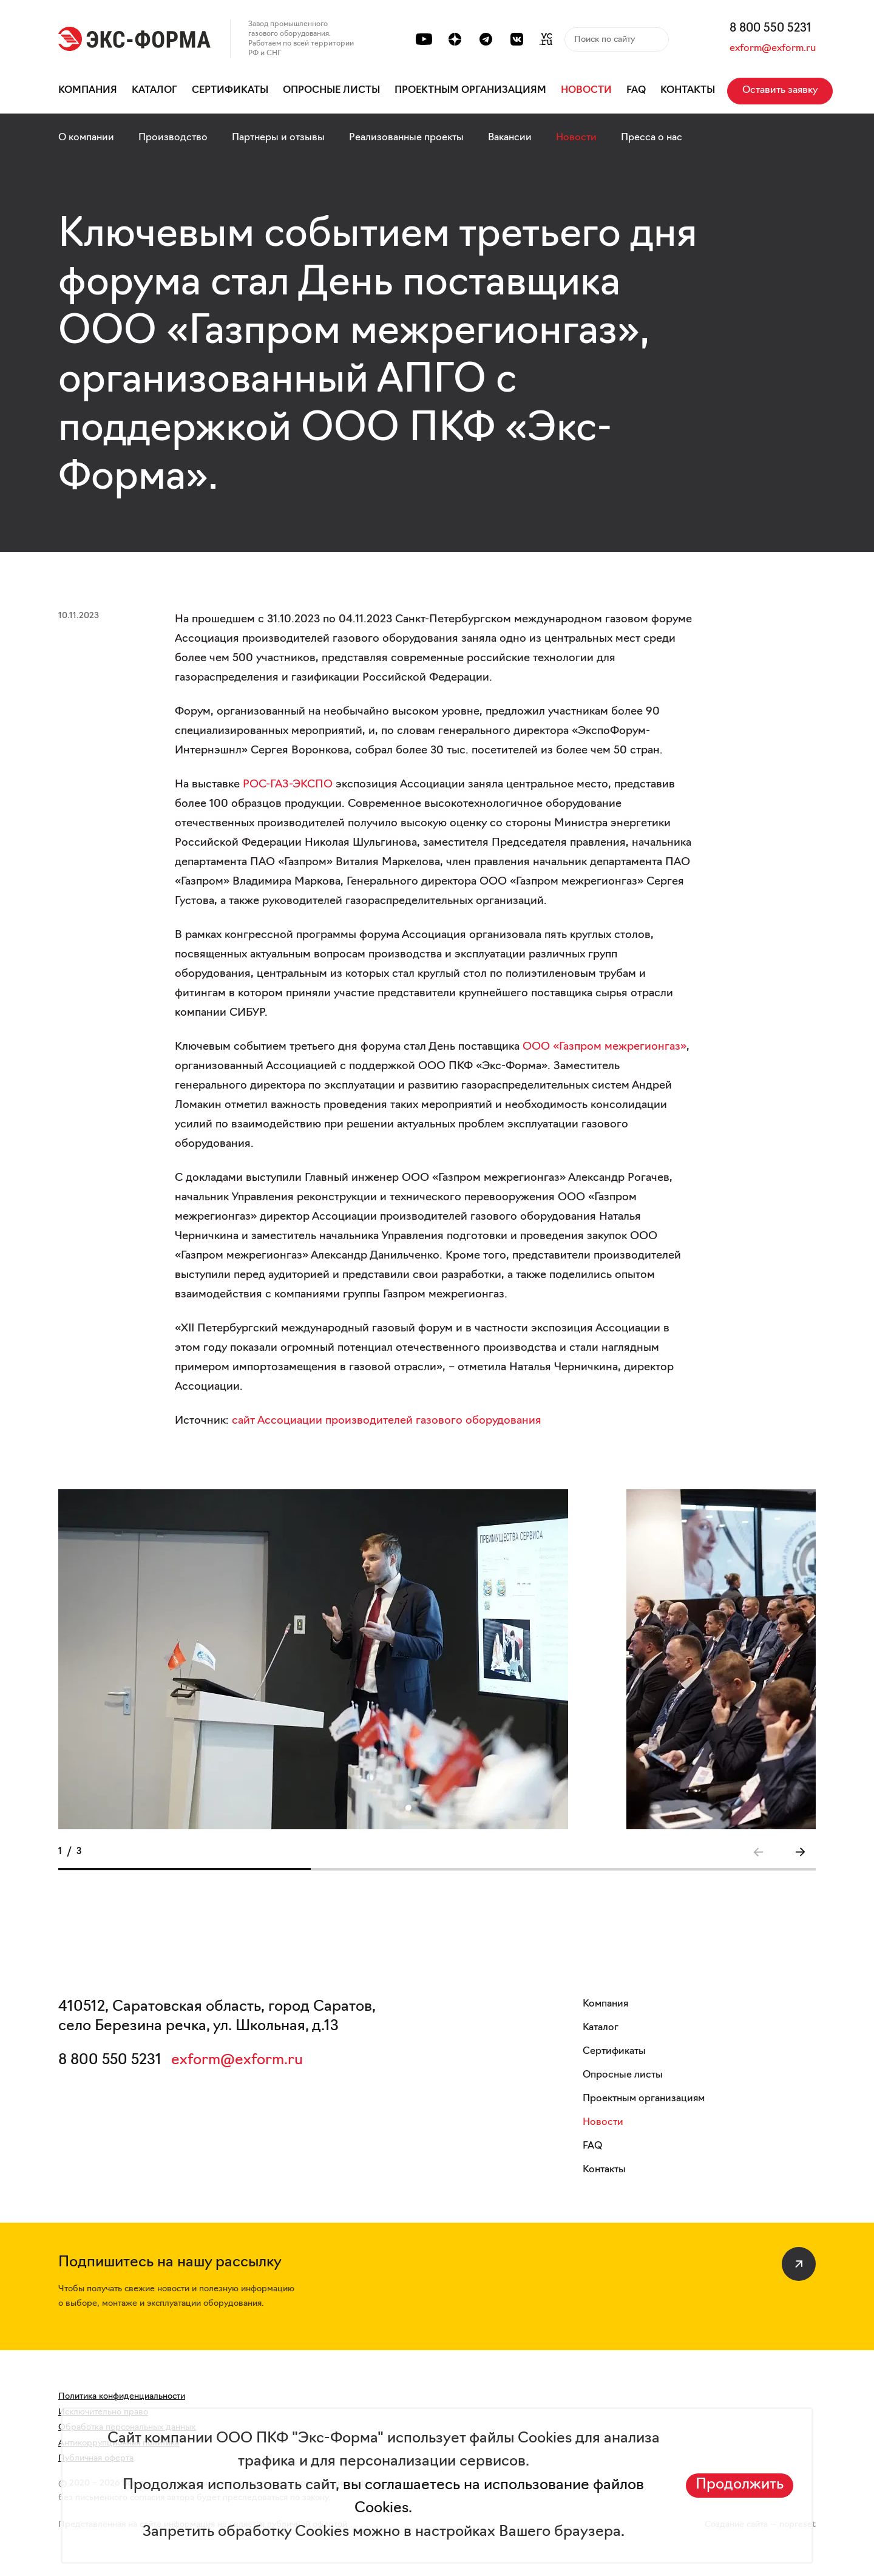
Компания (87, 90)
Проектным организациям (470, 90)
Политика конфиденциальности (121, 2396)
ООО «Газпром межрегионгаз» (604, 1047)
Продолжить (740, 2485)
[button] (800, 1852)
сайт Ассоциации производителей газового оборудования (386, 1421)
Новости (586, 90)
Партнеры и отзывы (278, 138)
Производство (173, 138)
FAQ (636, 90)
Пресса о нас (651, 138)
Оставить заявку (780, 90)
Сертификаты (230, 90)
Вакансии (510, 138)
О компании (86, 138)
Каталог (154, 90)
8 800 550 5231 (770, 29)
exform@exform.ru (773, 48)
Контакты (687, 90)
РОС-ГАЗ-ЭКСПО (288, 784)
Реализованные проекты (406, 138)
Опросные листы (331, 90)
